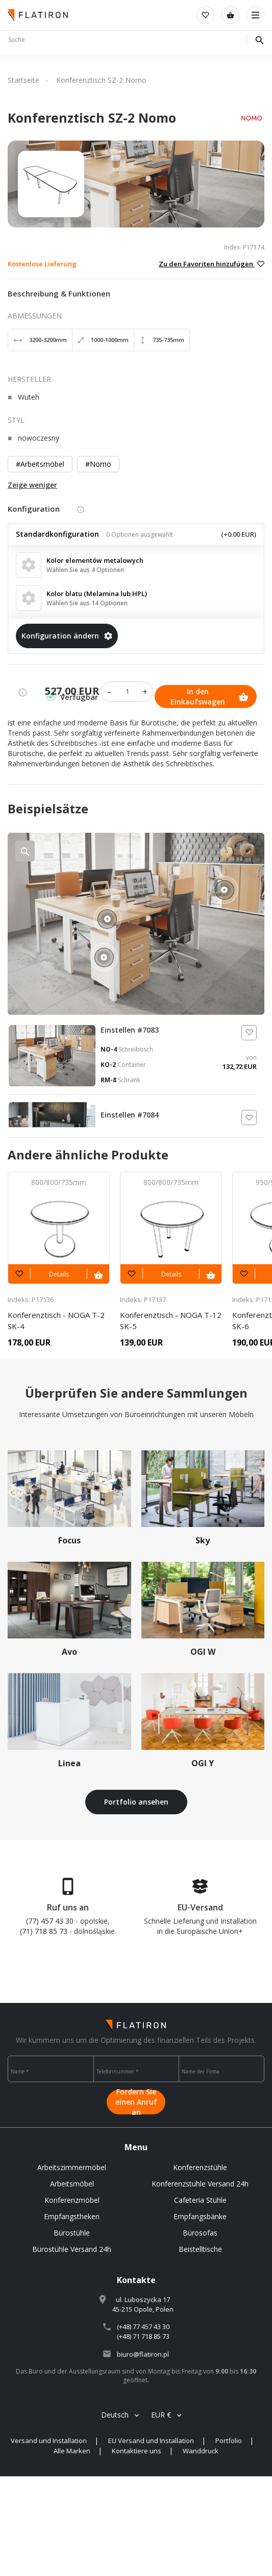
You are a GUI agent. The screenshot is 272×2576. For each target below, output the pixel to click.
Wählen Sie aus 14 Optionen (87, 603)
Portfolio (228, 2440)
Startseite (23, 80)
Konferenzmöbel (72, 2200)
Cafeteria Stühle (200, 2200)
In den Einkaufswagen (209, 696)
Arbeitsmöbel (72, 2184)
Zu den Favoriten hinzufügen (211, 263)
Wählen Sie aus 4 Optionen (85, 569)
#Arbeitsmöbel (40, 464)
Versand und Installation (49, 2440)
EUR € (161, 2415)
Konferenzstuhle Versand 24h (200, 2184)
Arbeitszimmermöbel (71, 2167)
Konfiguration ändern (66, 636)
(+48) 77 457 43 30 (143, 2326)
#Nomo (98, 464)
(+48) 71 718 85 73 (143, 2336)
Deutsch (115, 2415)
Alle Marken (72, 2450)
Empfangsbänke (200, 2216)
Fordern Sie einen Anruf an (136, 2102)
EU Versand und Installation (151, 2440)
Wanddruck (200, 2450)
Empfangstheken (72, 2216)
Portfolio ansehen (136, 1802)
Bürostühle (72, 2233)
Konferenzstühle (200, 2167)
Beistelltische (200, 2249)
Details (59, 1274)
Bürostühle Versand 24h (71, 2249)
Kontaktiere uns (136, 2450)
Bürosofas (200, 2233)
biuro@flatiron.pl (143, 2354)
